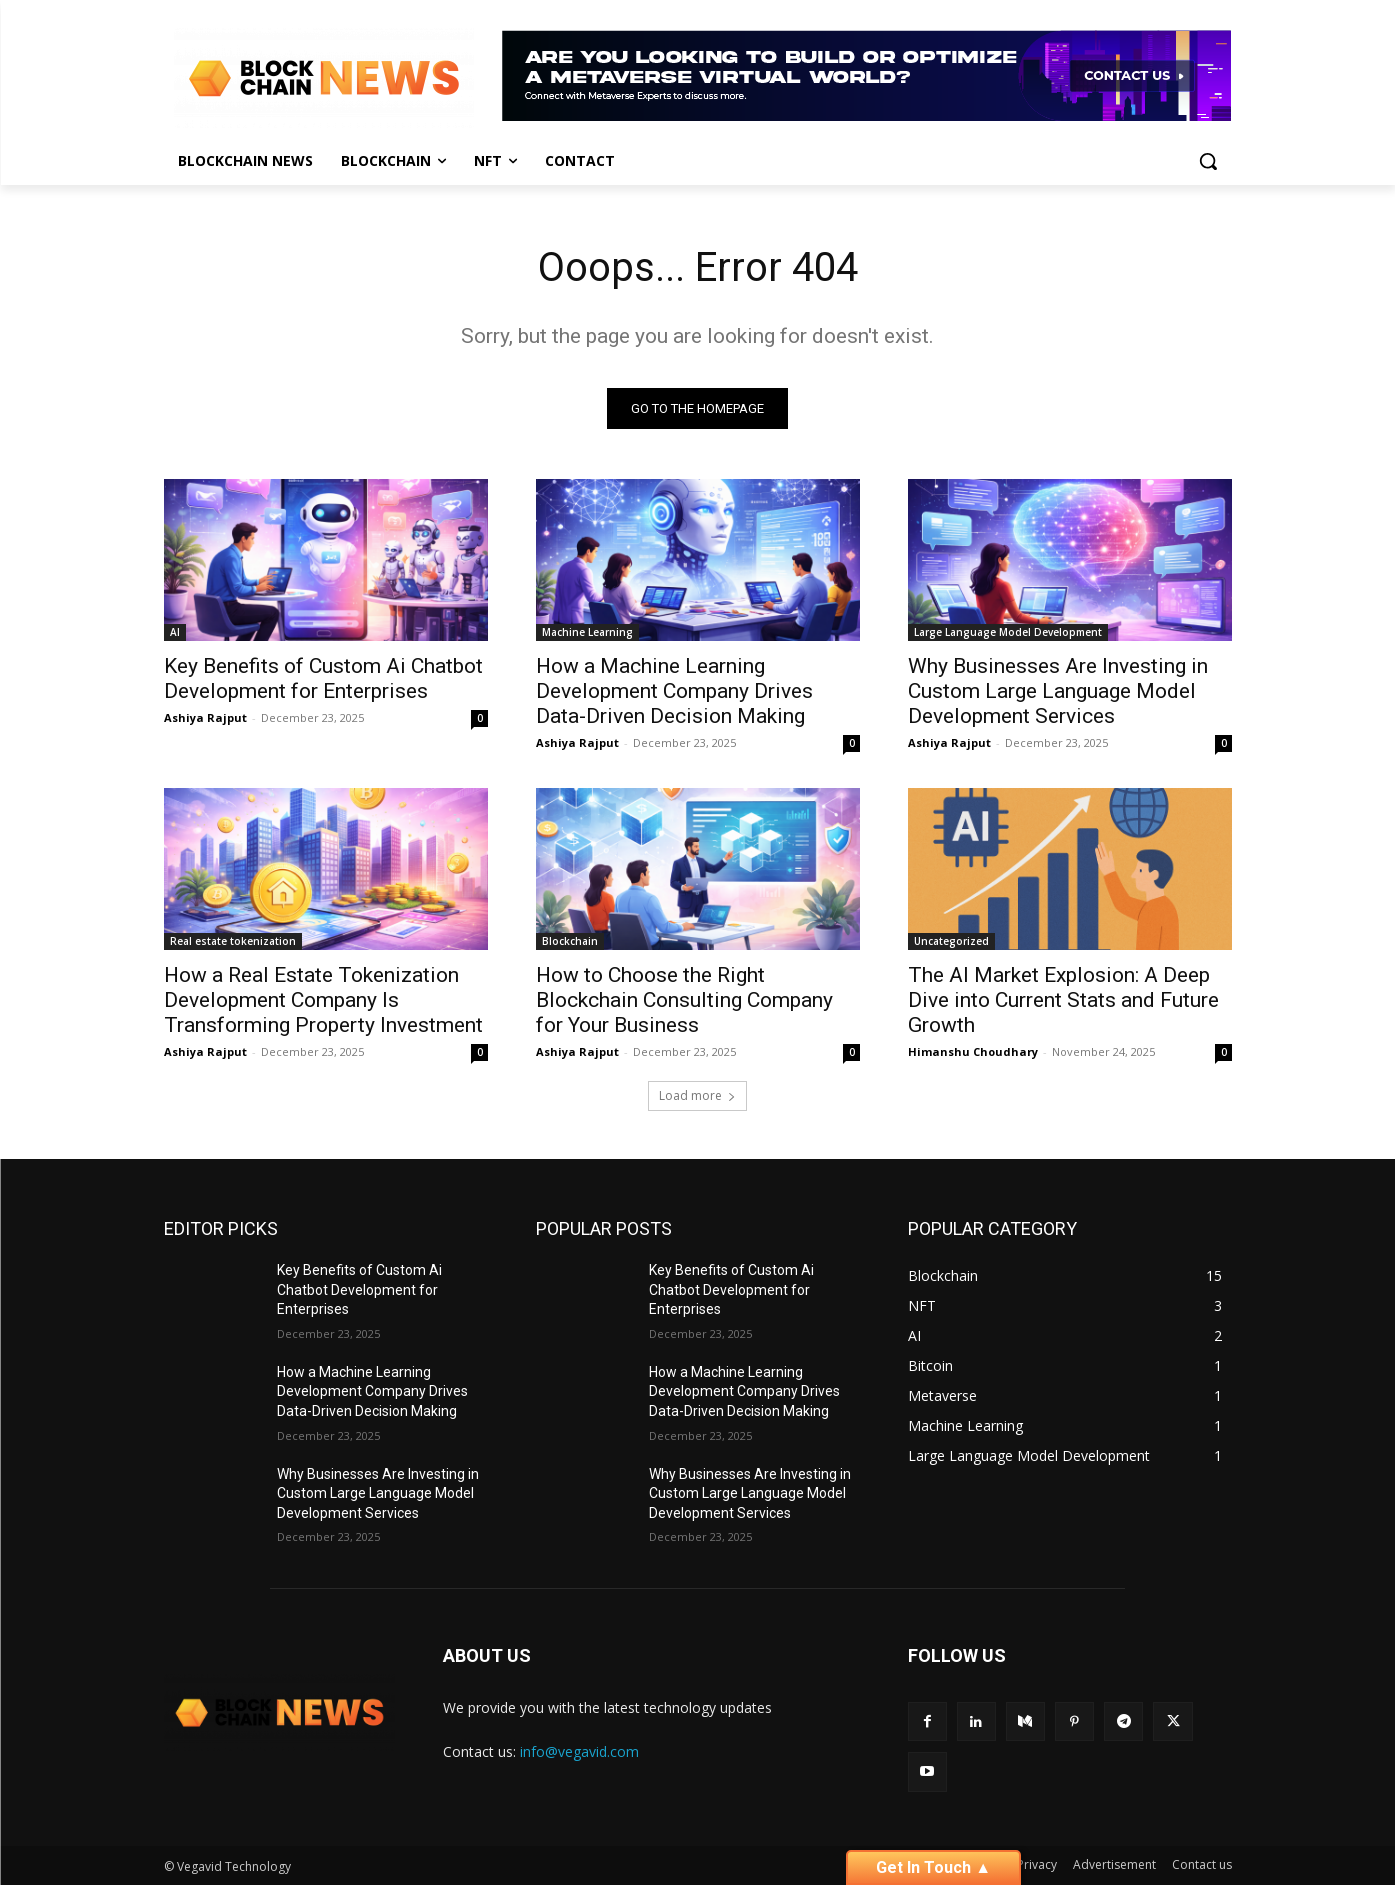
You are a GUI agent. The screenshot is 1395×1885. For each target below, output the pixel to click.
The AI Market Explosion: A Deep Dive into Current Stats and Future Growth (1063, 1000)
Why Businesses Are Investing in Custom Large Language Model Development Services (1058, 691)
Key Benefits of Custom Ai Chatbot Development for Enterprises (323, 678)
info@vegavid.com (579, 1751)
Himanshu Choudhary (973, 1051)
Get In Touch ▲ (933, 1867)
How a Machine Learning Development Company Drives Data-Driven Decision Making (674, 691)
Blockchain (570, 941)
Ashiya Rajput (205, 717)
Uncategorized (951, 941)
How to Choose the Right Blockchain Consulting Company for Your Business (684, 1000)
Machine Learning (587, 632)
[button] (1208, 161)
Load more (697, 1095)
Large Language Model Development (1008, 632)
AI (175, 632)
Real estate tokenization (233, 941)
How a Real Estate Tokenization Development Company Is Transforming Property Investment (323, 1000)
